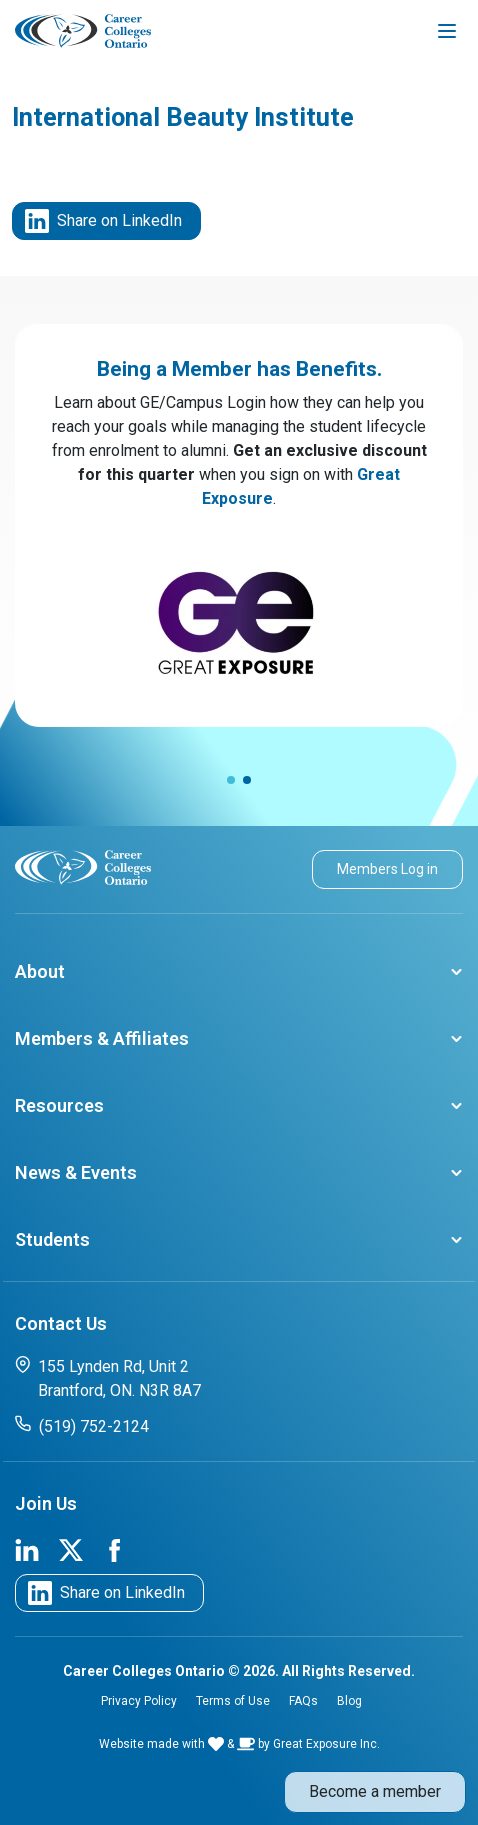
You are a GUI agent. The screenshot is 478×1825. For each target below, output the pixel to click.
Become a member (375, 1791)
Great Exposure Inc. (326, 1744)
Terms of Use (233, 1701)
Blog (349, 1701)
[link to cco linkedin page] (27, 1548)
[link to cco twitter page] (71, 1548)
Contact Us (61, 1323)
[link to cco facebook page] (115, 1548)
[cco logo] (83, 866)
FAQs (303, 1701)
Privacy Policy (139, 1701)
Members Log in (387, 869)
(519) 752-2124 (82, 1425)
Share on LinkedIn (103, 221)
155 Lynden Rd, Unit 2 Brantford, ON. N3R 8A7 (108, 1377)
